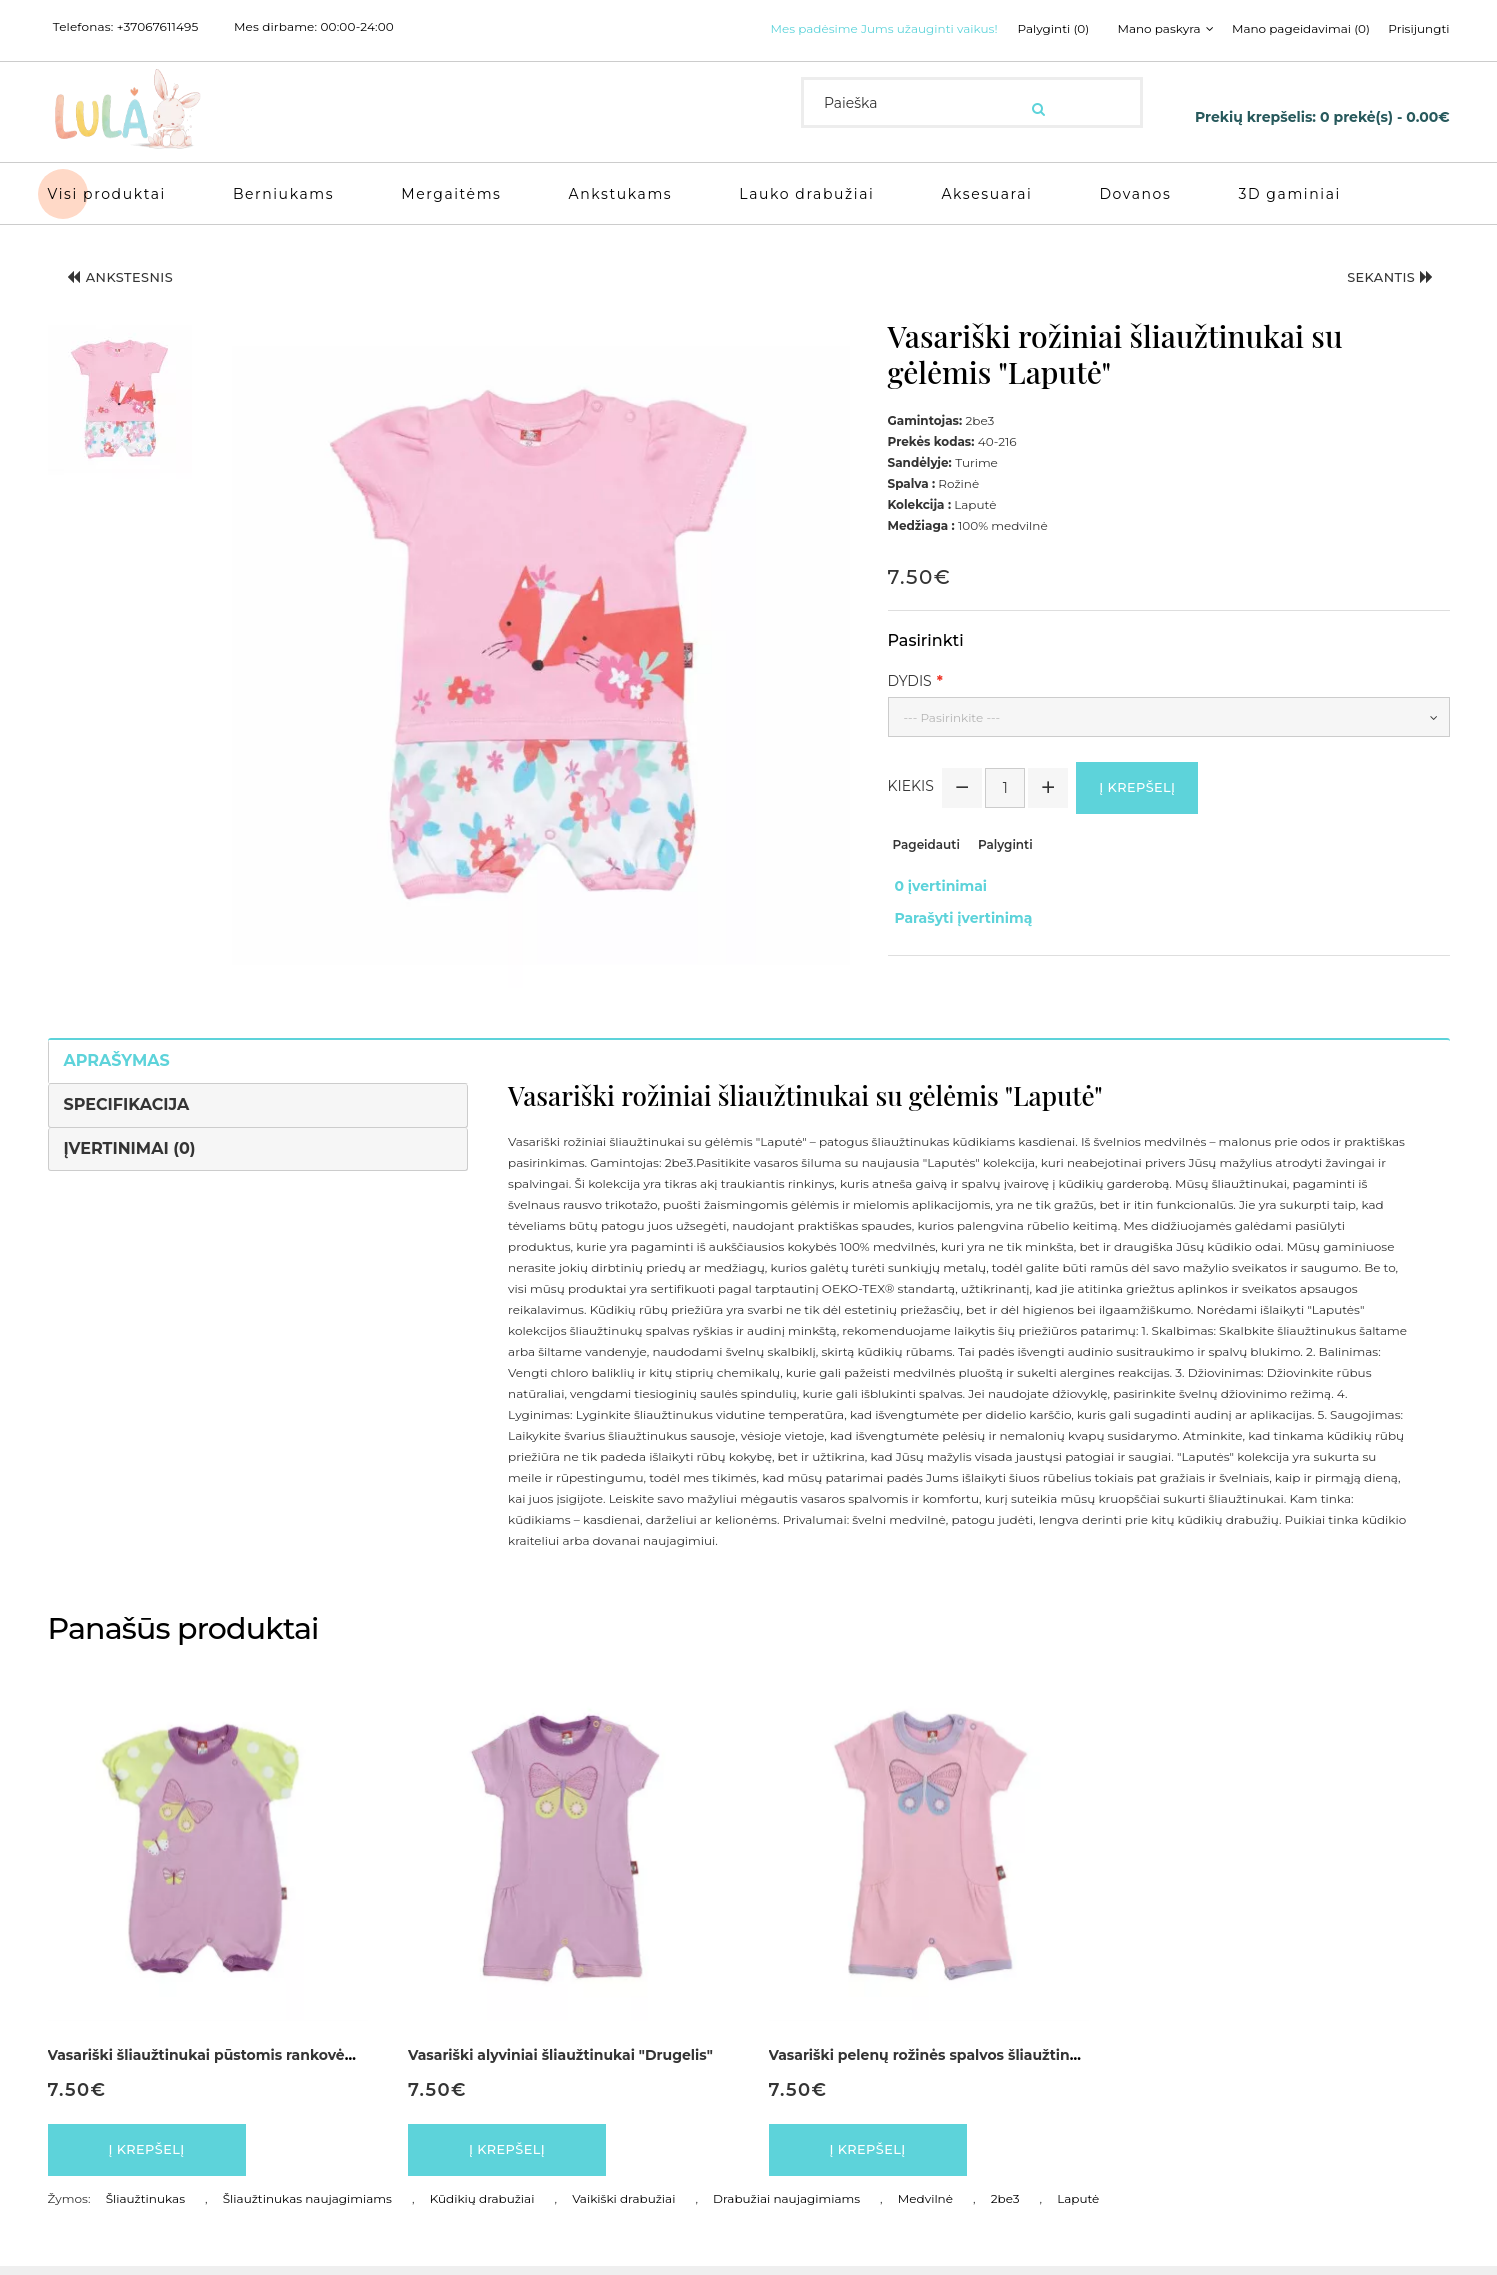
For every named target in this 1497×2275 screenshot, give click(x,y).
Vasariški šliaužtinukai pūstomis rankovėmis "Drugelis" (248, 2055)
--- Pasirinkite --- (952, 717)
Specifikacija (127, 1104)
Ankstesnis (133, 282)
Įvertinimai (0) (130, 1148)
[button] (120, 402)
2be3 (1005, 2207)
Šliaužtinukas (145, 2207)
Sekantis (1380, 282)
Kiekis (911, 790)
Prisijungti (1418, 29)
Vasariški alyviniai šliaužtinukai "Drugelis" (560, 2055)
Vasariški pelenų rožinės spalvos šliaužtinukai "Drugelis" (974, 2055)
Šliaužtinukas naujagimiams (307, 2207)
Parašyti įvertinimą (957, 910)
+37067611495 (158, 27)
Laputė (1078, 2207)
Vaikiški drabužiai (623, 2207)
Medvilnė (925, 2207)
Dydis (910, 681)
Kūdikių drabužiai (482, 2207)
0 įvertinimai (934, 889)
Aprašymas (117, 1060)
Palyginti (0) (1034, 29)
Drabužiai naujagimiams (786, 2207)
